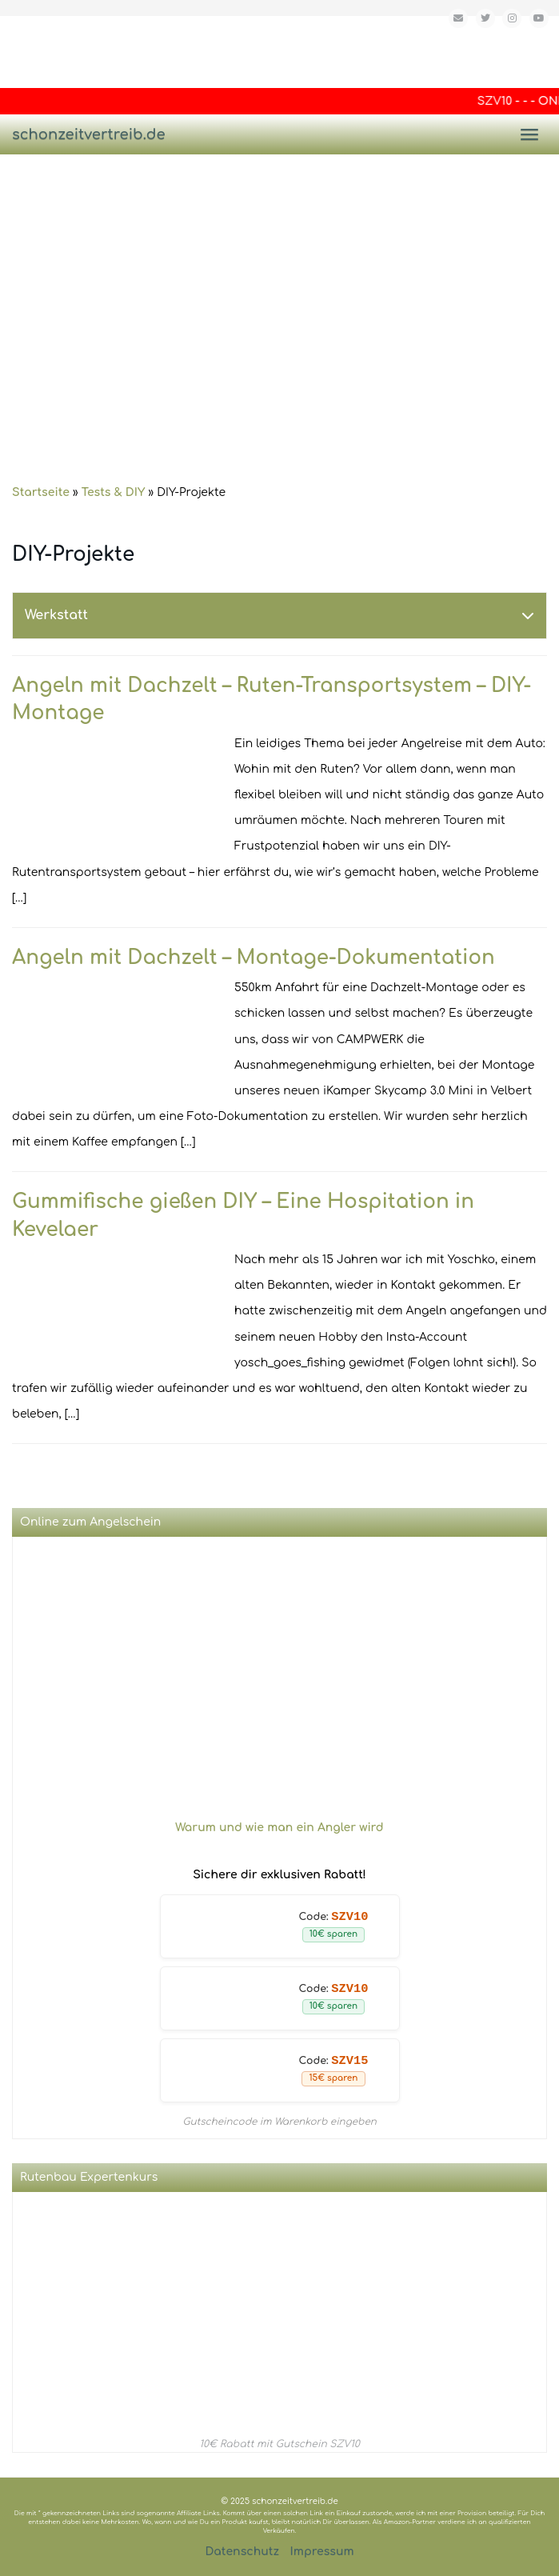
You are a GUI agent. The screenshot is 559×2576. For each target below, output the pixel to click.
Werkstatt (56, 615)
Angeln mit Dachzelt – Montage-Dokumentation (253, 957)
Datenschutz (242, 2552)
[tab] (279, 615)
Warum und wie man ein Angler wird (279, 1828)
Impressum (322, 2552)
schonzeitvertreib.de (89, 134)
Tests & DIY (114, 492)
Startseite (41, 492)
